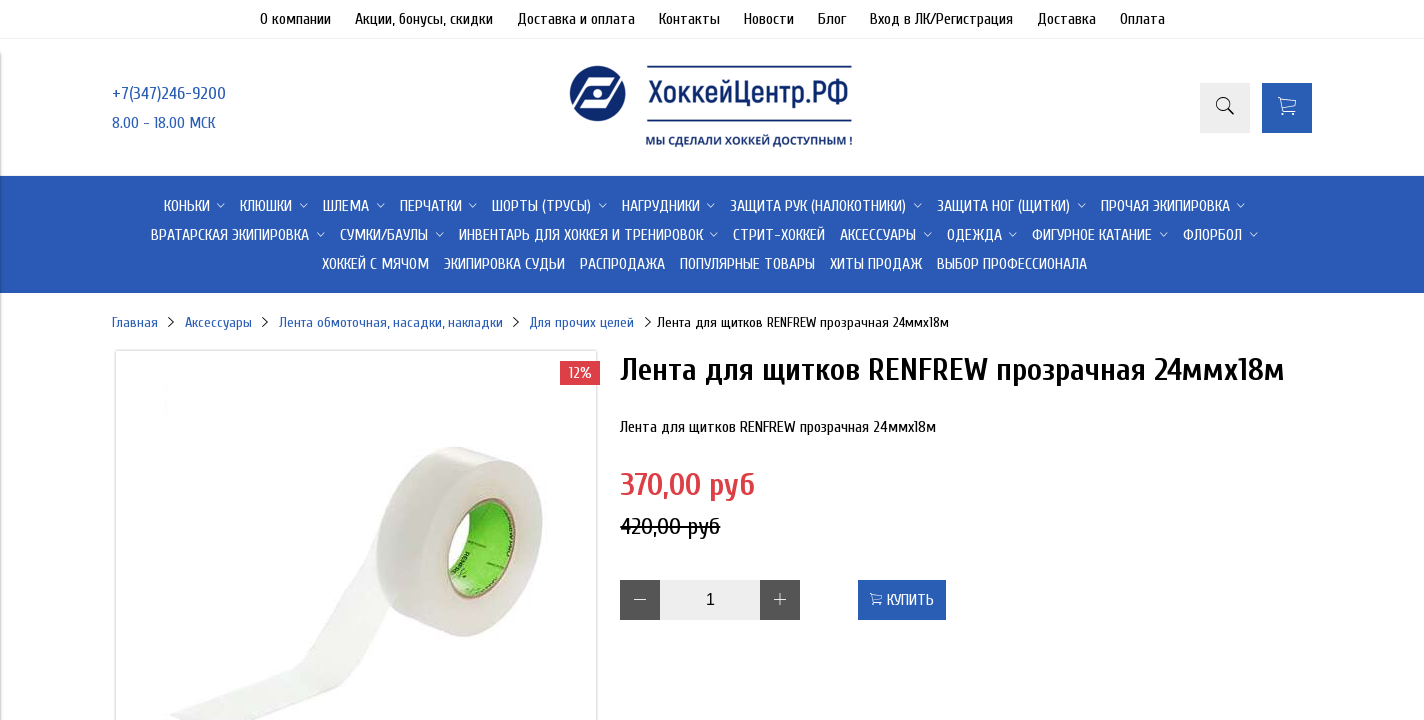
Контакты (689, 19)
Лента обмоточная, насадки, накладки (391, 322)
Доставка (1066, 19)
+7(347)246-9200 (169, 93)
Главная (135, 322)
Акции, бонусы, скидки (424, 19)
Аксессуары (218, 322)
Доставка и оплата (576, 19)
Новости (769, 19)
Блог (832, 19)
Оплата (1142, 19)
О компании (295, 19)
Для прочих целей (581, 322)
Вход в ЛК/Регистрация (941, 19)
